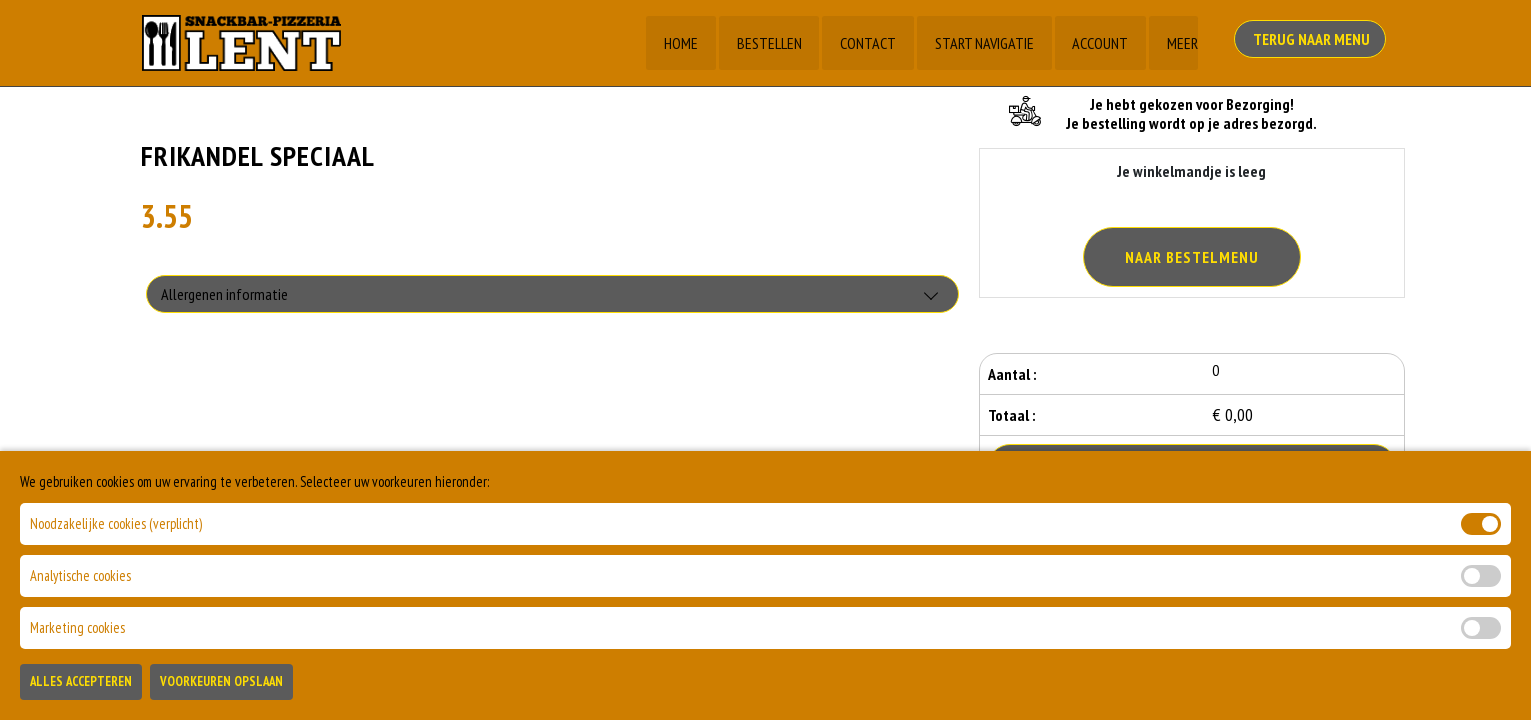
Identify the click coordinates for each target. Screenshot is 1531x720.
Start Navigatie (983, 43)
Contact (867, 43)
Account (1100, 43)
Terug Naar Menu (1314, 41)
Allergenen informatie (224, 295)
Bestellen (767, 43)
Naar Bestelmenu (1192, 257)
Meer (1182, 43)
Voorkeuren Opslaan (221, 687)
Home (679, 43)
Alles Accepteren (81, 687)
